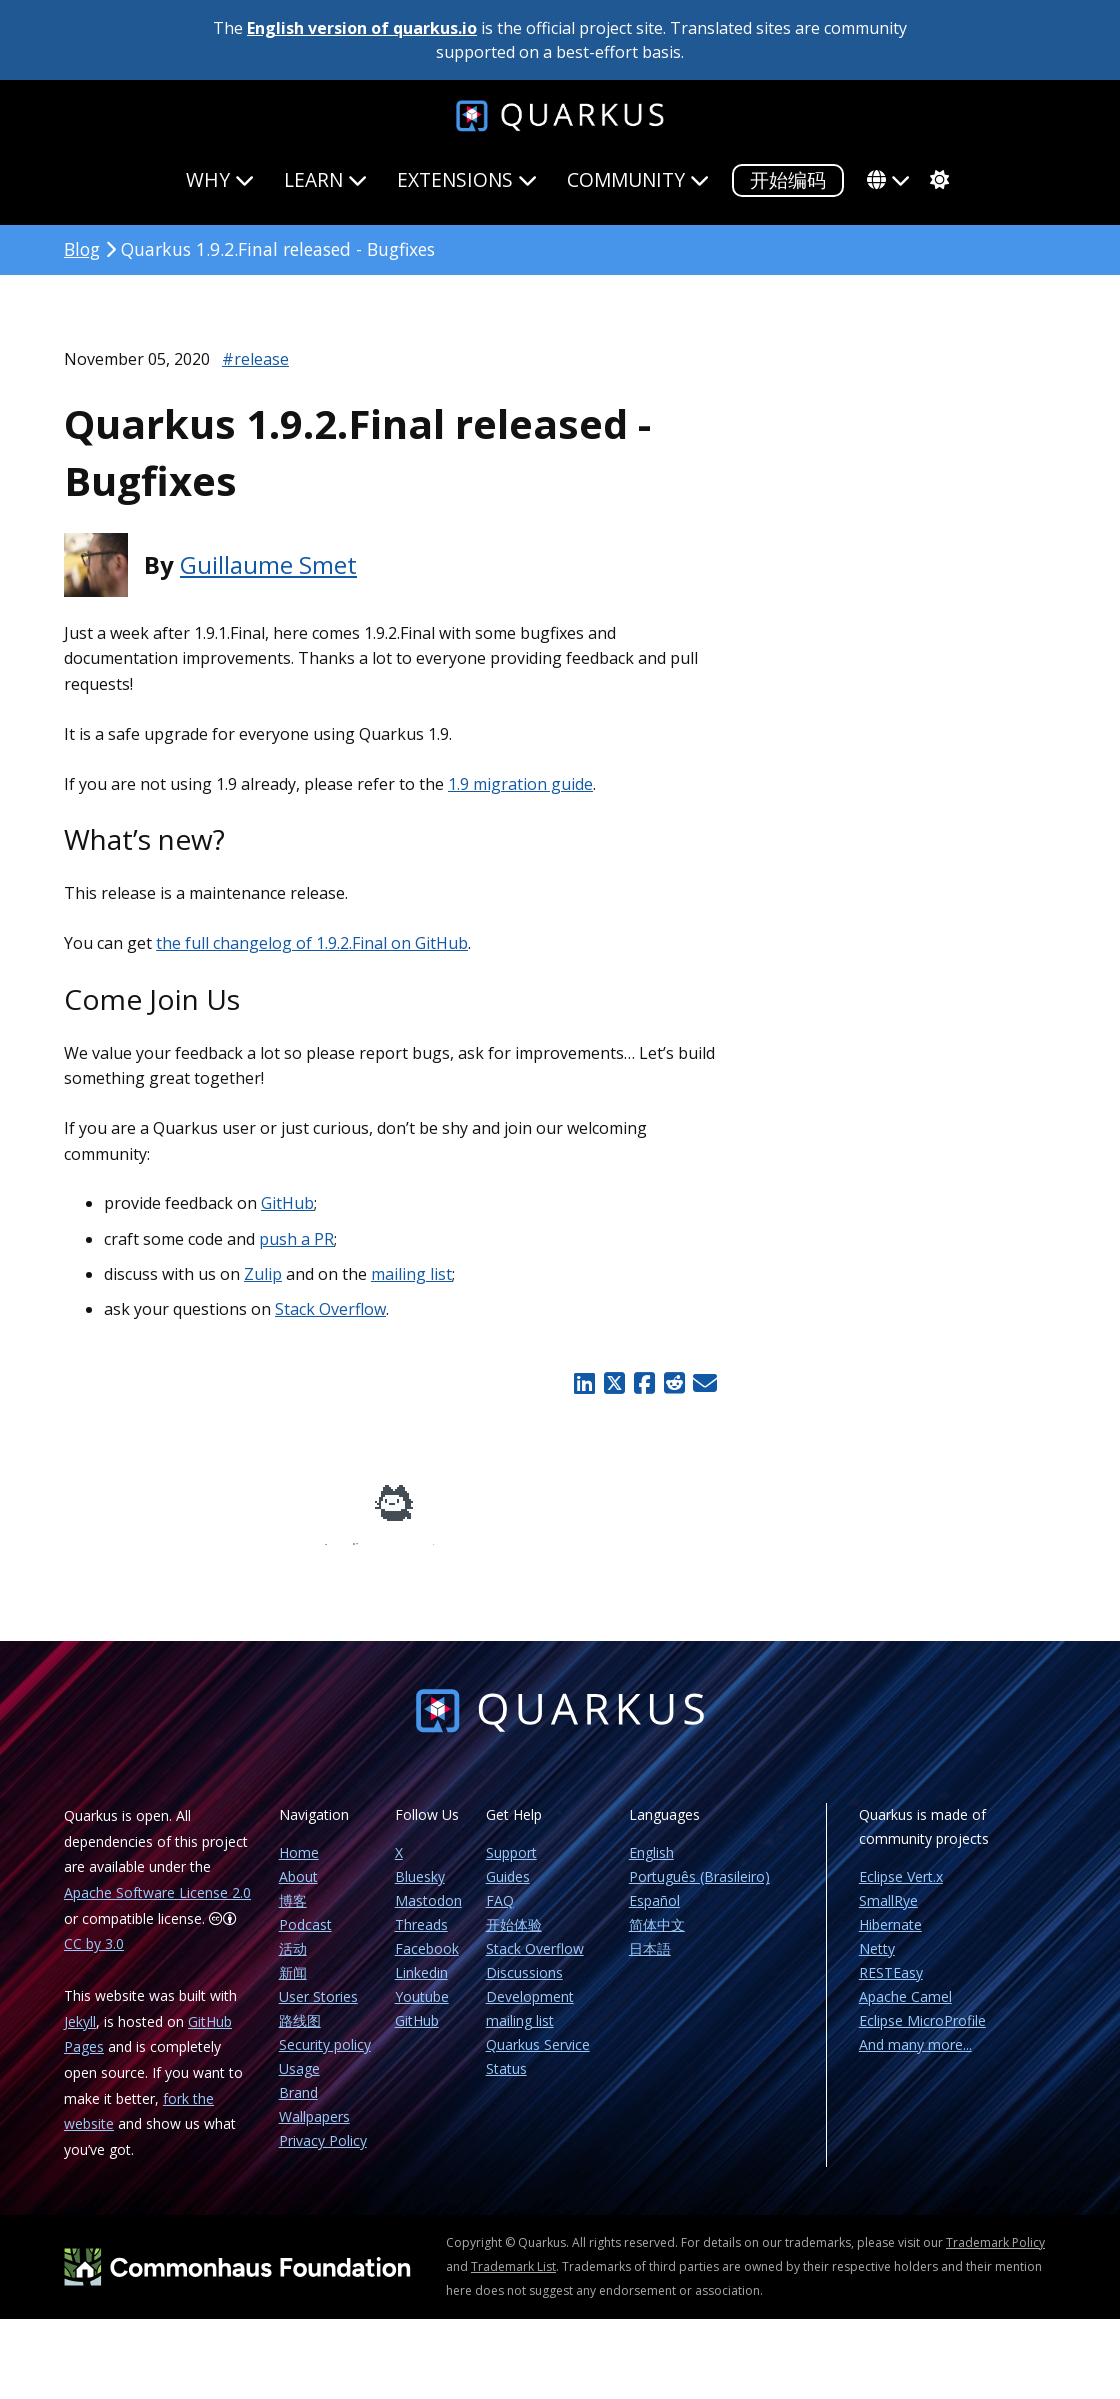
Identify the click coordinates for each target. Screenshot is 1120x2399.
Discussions (524, 1986)
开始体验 (514, 1938)
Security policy (325, 2058)
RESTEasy (891, 1986)
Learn (325, 179)
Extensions (467, 179)
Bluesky (420, 1890)
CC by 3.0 (94, 1957)
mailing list (411, 1274)
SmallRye (888, 1914)
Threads (421, 1938)
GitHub (287, 1203)
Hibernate (890, 1938)
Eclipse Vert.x (901, 1890)
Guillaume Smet (268, 564)
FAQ (500, 1914)
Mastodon (428, 1914)
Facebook (427, 1962)
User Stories (318, 2010)
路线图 (300, 2034)
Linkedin (421, 1986)
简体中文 (657, 1938)
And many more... (915, 2058)
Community (638, 179)
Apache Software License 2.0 (157, 1906)
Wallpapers (314, 2130)
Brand (298, 2106)
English (651, 1866)
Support (511, 1866)
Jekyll (80, 2035)
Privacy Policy (323, 2154)
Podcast (305, 1938)
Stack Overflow (330, 1309)
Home (299, 1866)
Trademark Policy (995, 2256)
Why (220, 179)
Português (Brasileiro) (699, 1890)
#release (255, 359)
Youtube (422, 2010)
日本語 (650, 1962)
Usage (299, 2082)
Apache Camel (905, 2010)
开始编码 (788, 179)
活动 (293, 1962)
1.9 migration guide (520, 784)
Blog (82, 249)
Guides (508, 1890)
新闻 (293, 1986)
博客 (293, 1914)
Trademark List (513, 2280)
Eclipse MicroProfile (922, 2034)
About (298, 1890)
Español (654, 1914)
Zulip (263, 1274)
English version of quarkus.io (362, 28)
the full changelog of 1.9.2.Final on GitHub (312, 943)
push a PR (296, 1239)
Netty (877, 1962)
